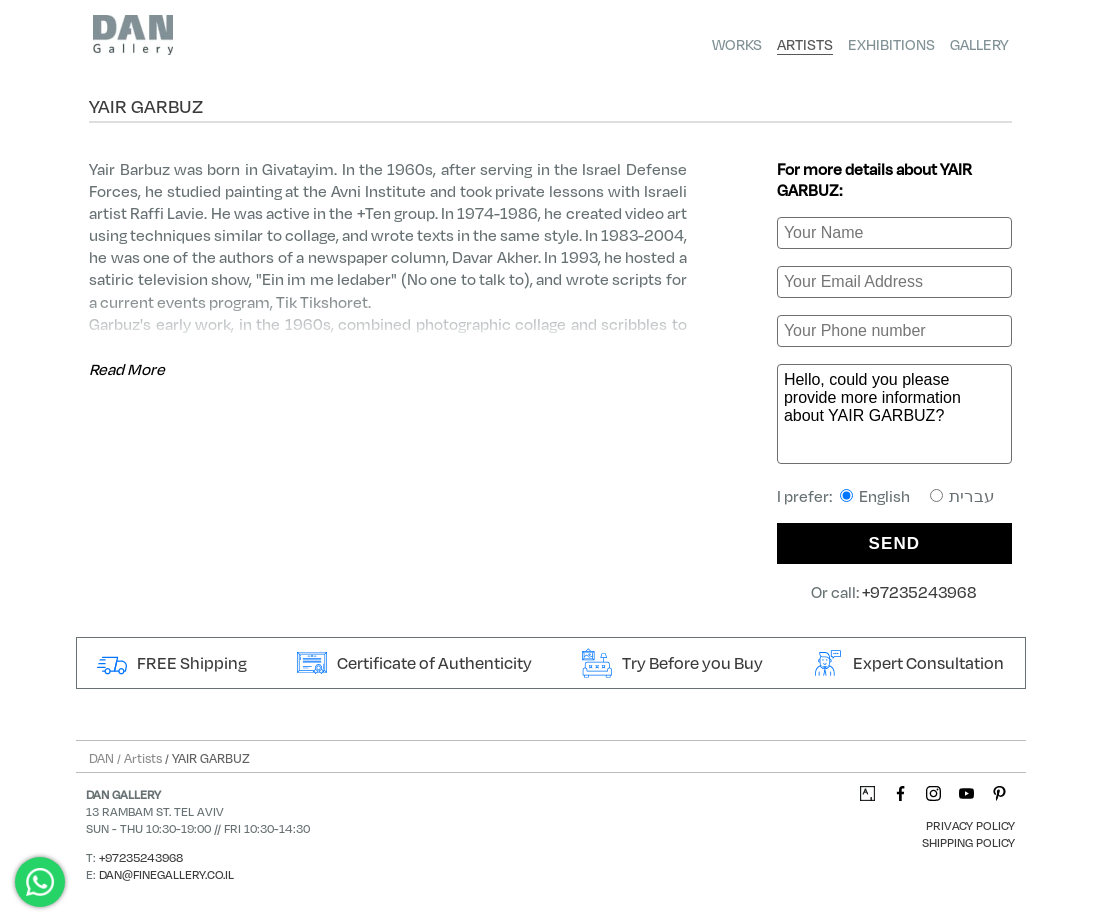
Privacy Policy (970, 825)
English (875, 495)
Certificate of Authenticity (414, 663)
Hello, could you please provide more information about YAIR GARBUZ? (894, 414)
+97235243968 (919, 591)
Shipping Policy (968, 842)
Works (737, 44)
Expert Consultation (908, 663)
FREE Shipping (172, 663)
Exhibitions (891, 44)
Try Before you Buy (672, 663)
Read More (127, 368)
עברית (962, 495)
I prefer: (886, 495)
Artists (805, 44)
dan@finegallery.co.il (166, 874)
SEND (895, 543)
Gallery (979, 44)
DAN (101, 758)
